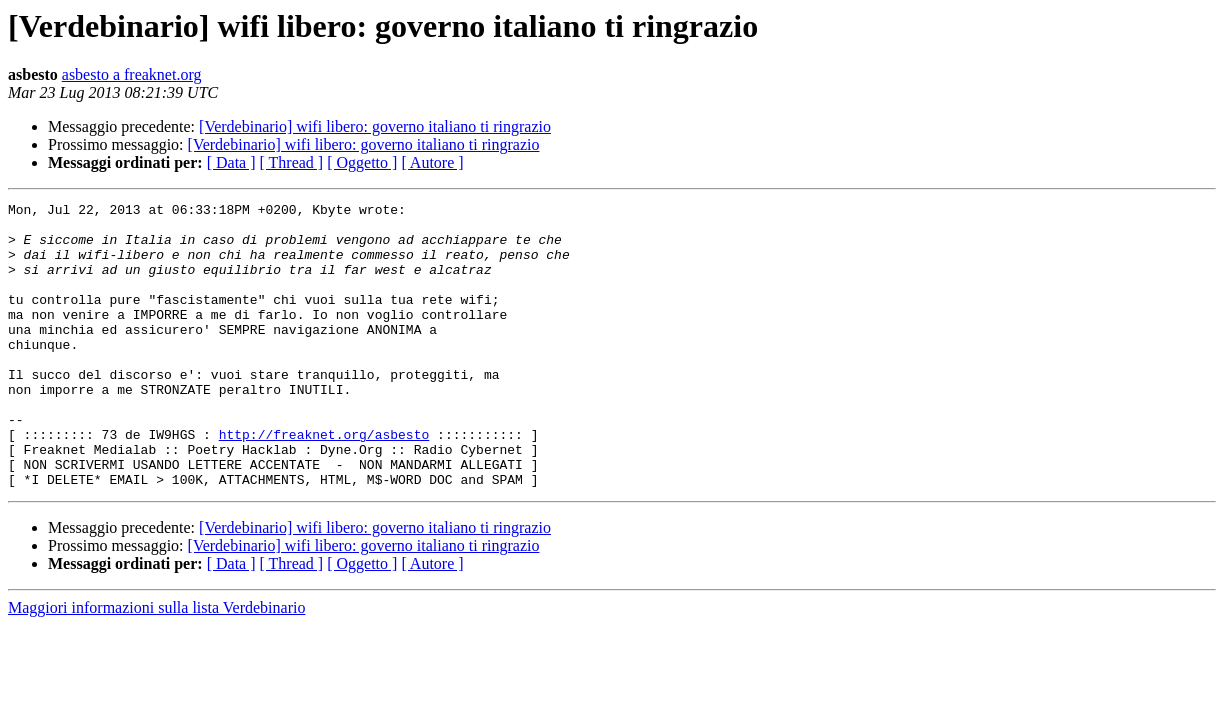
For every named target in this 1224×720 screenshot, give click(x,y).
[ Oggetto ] (362, 162)
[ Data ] (231, 162)
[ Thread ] (292, 162)
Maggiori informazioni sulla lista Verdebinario (156, 664)
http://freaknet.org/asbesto (324, 482)
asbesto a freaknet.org (132, 74)
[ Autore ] (432, 162)
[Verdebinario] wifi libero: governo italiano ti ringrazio (375, 126)
